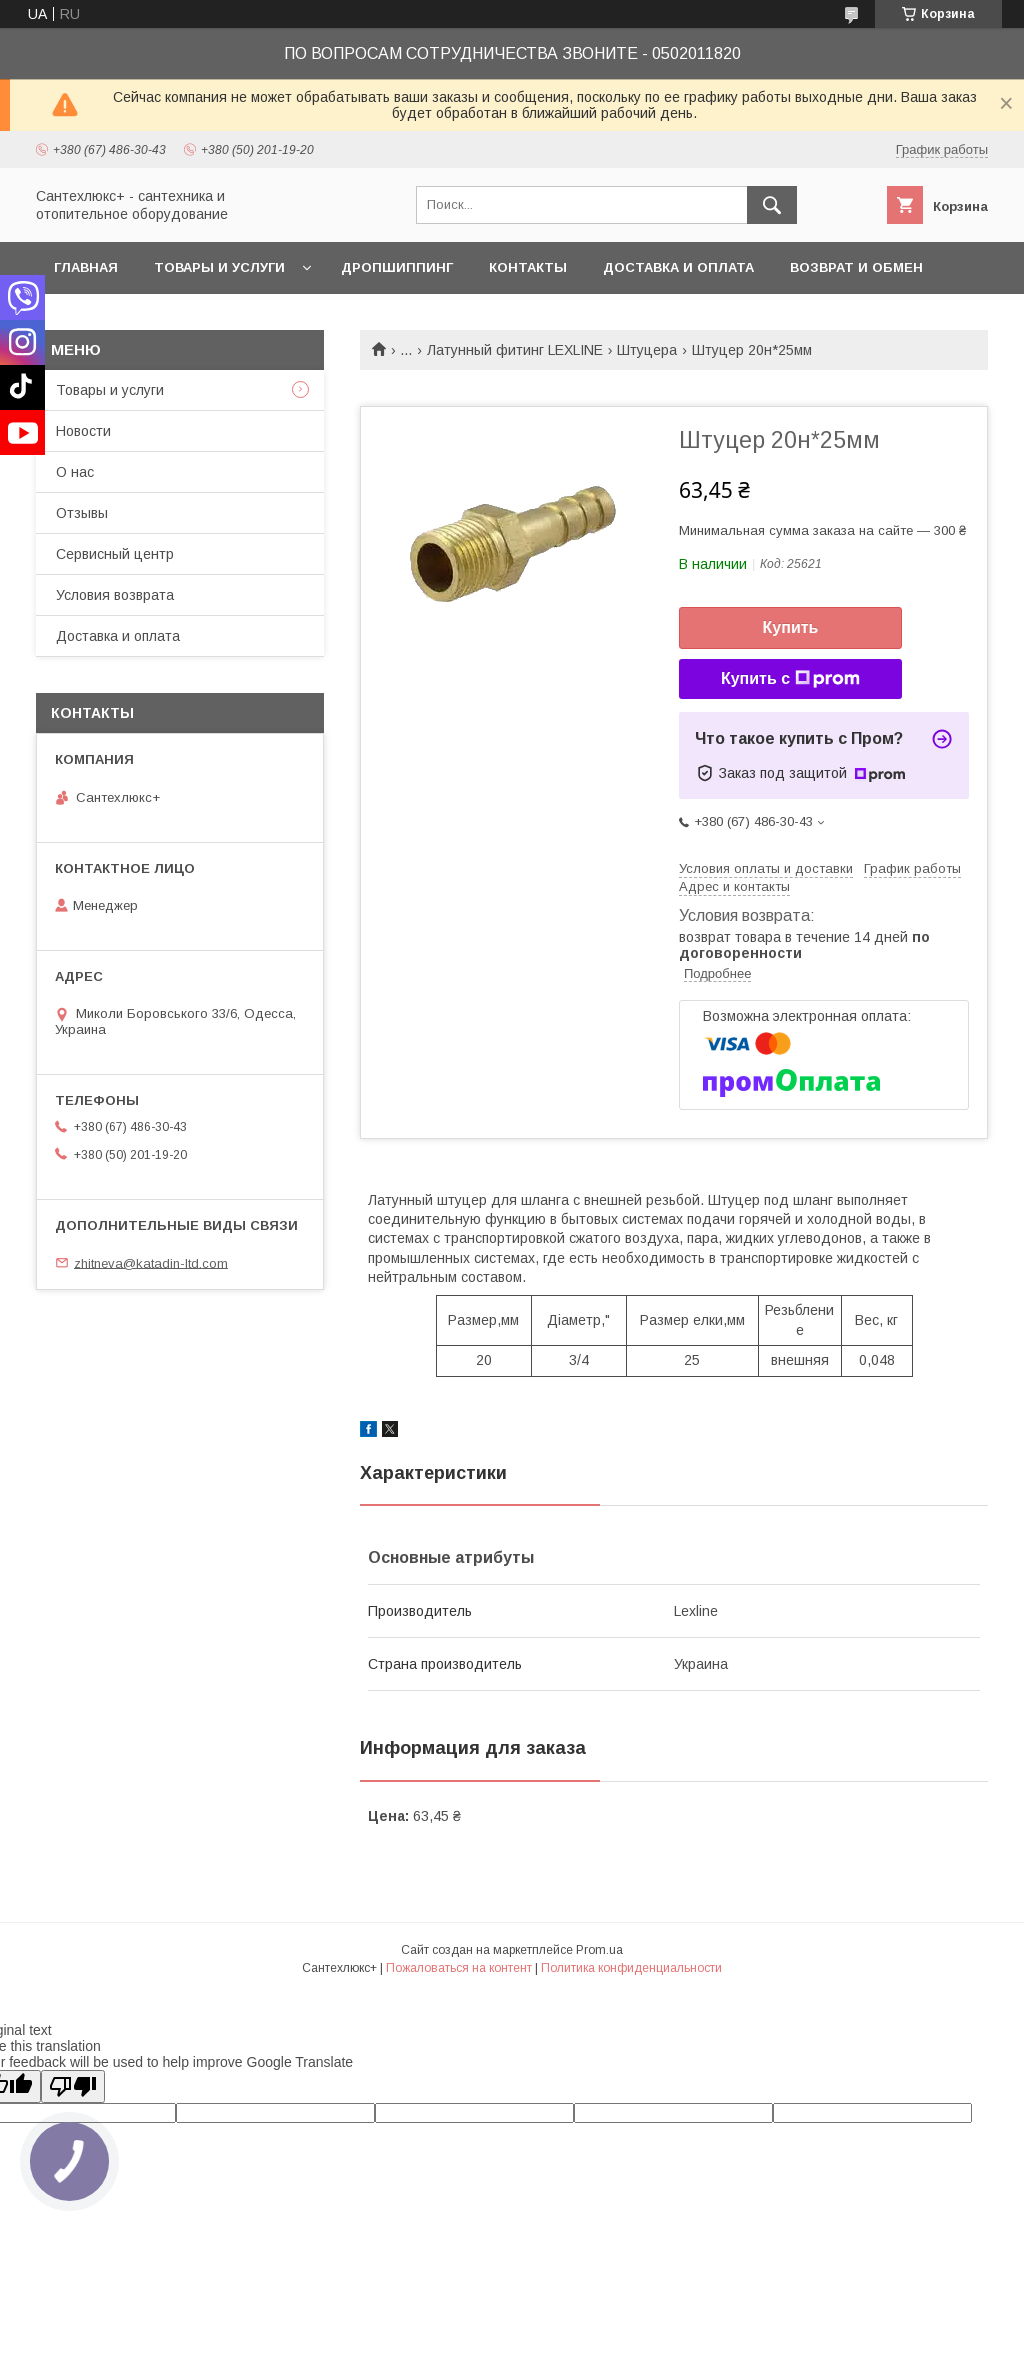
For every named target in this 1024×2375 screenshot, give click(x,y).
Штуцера (647, 350)
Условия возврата (115, 595)
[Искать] (772, 205)
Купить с (790, 679)
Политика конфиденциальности (631, 1968)
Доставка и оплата (678, 267)
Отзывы (82, 513)
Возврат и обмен (856, 267)
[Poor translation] (73, 2086)
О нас (75, 472)
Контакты (528, 267)
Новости (83, 431)
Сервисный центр (115, 554)
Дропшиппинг (397, 267)
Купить (791, 627)
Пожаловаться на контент (459, 1968)
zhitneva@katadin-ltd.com (151, 1262)
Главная (86, 267)
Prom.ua (599, 1950)
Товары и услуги (219, 267)
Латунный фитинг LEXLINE (515, 350)
